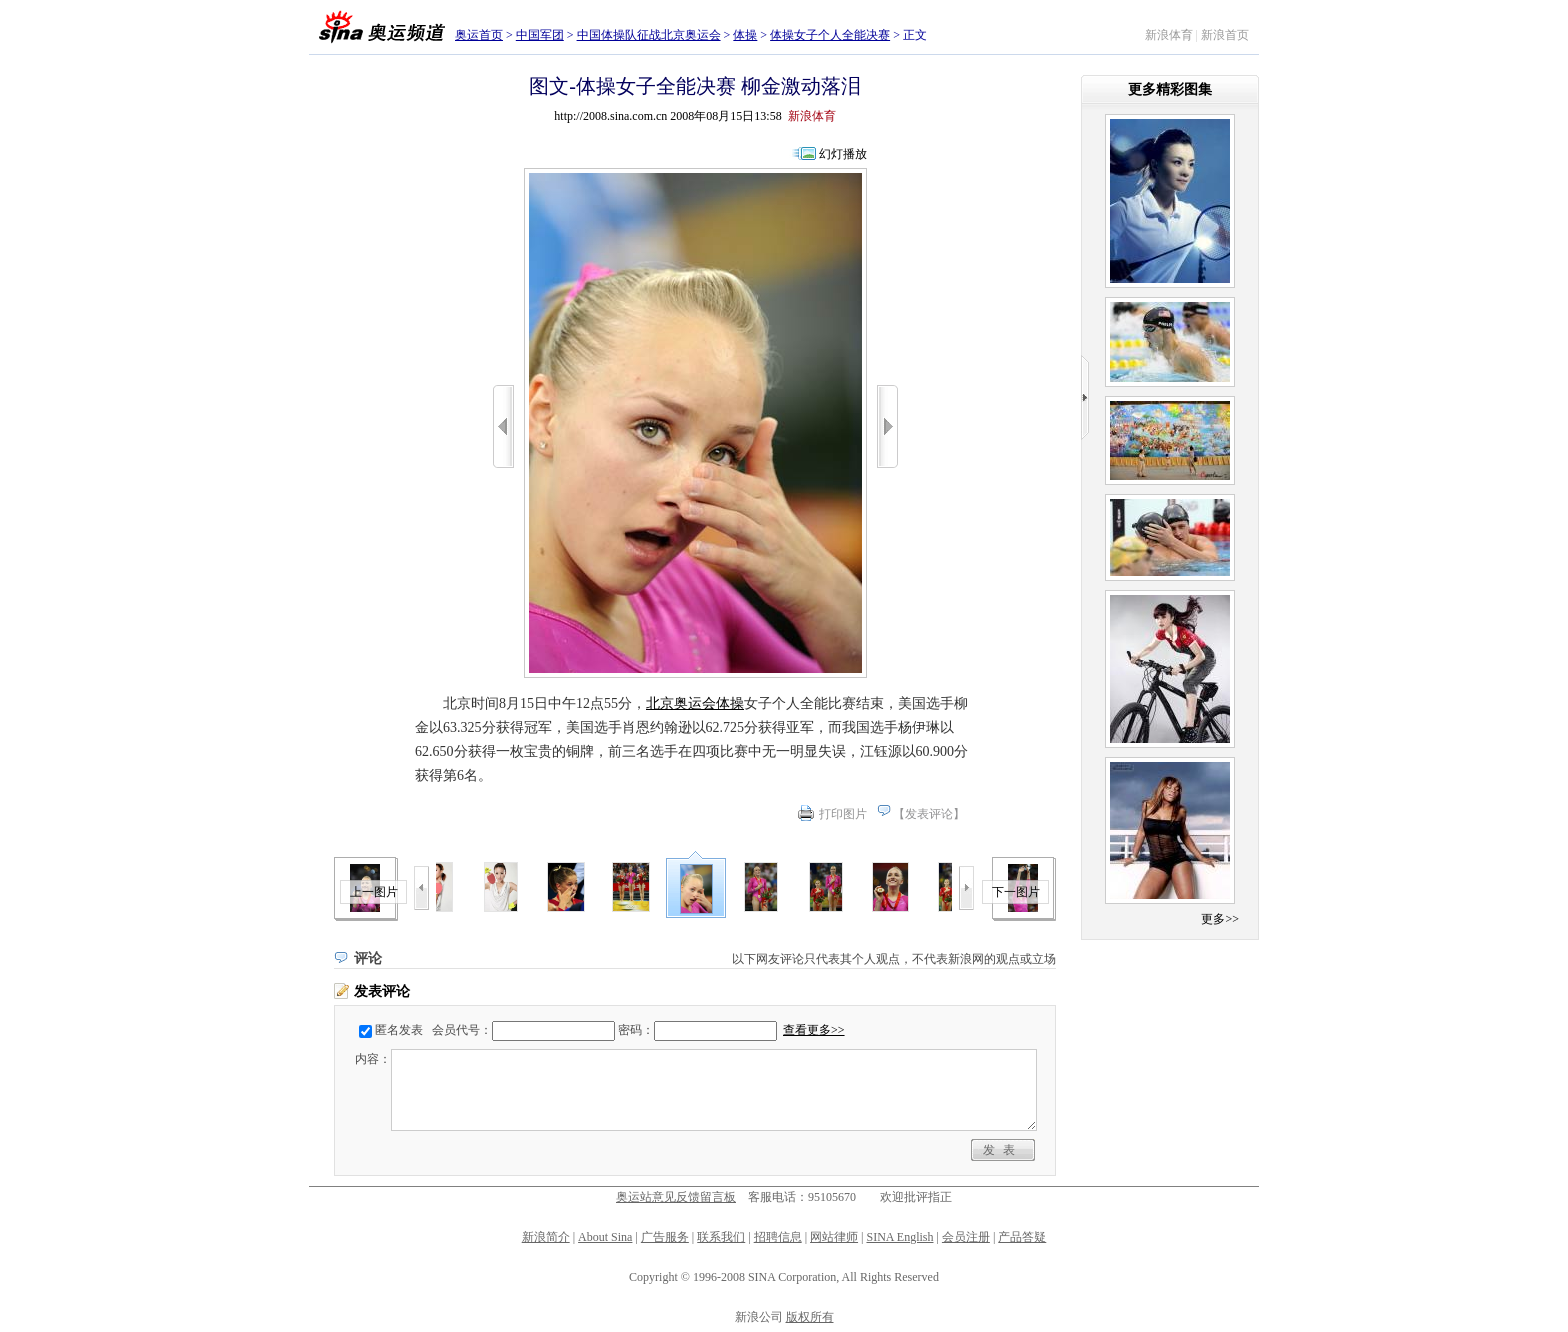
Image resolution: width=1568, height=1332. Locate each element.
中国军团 (540, 35)
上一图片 (374, 892)
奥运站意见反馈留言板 (676, 1197)
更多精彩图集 (1170, 89)
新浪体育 (1169, 35)
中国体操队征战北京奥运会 (649, 35)
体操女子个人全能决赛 (830, 35)
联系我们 (721, 1237)
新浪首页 (1225, 35)
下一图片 (1016, 892)
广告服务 (665, 1237)
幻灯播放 (843, 154)
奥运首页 (479, 35)
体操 (745, 35)
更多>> (1220, 919)
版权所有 (810, 1317)
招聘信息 (778, 1237)
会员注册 (966, 1237)
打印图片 (843, 814)
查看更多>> (814, 1030)
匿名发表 (399, 1030)
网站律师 (834, 1237)
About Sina (605, 1237)
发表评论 (929, 814)
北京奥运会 (681, 703)
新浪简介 (546, 1237)
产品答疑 (1022, 1237)
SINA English (899, 1237)
